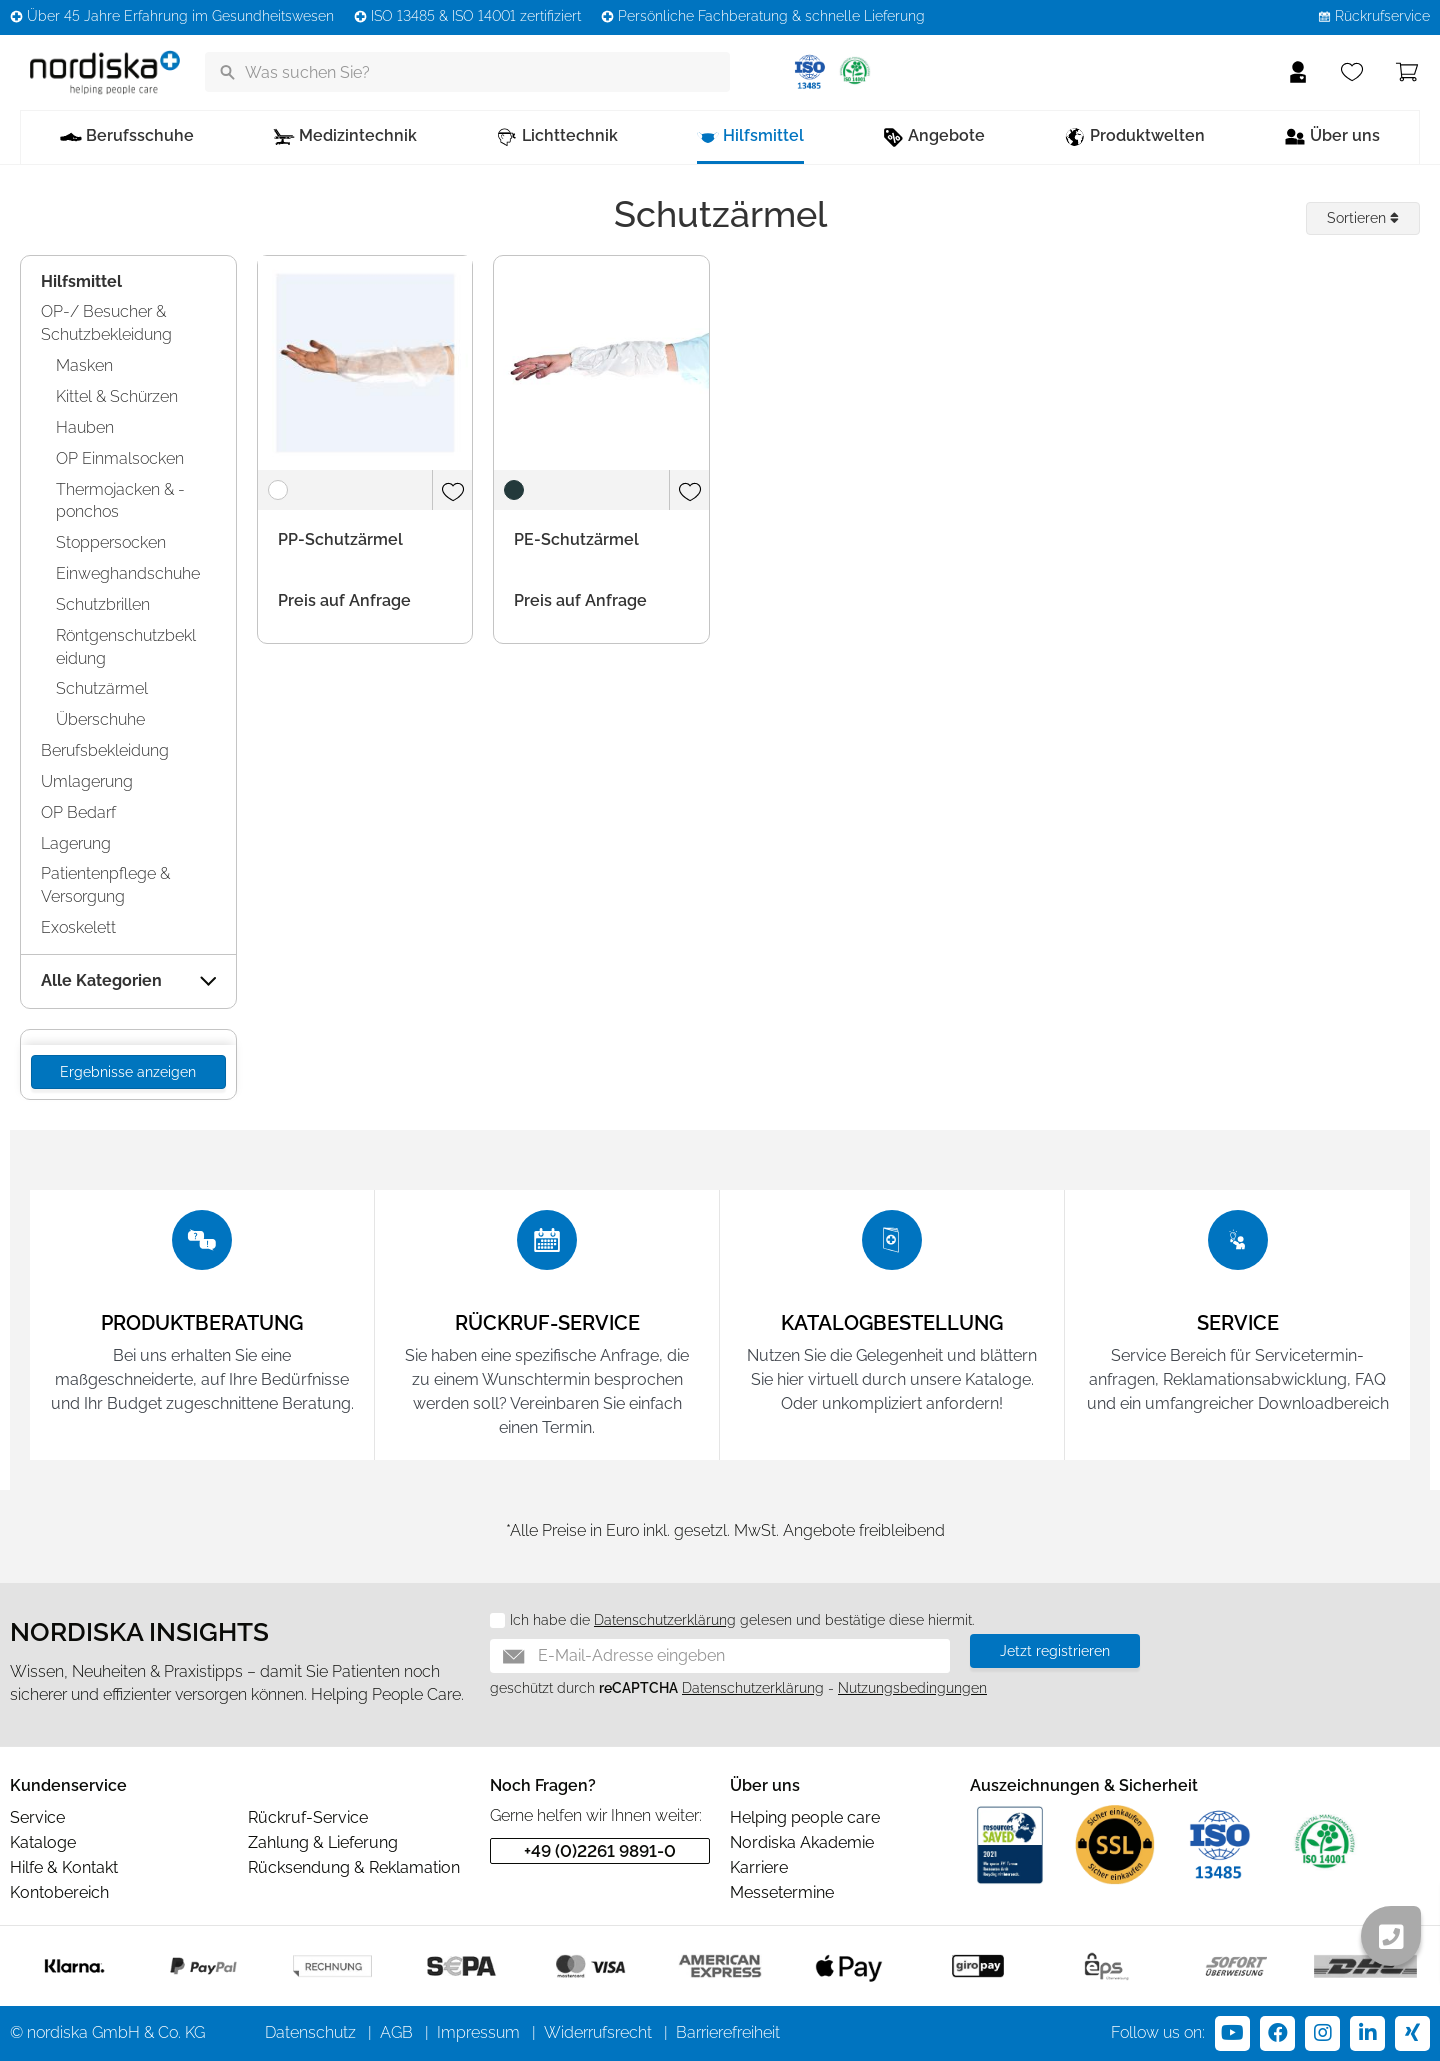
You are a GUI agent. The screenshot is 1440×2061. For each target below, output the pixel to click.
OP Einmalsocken (120, 458)
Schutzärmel (102, 688)
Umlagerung (87, 781)
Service (37, 1817)
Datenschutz (310, 2032)
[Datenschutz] (490, 1621)
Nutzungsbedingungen (912, 1688)
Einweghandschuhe (128, 573)
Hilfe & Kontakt (64, 1867)
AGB (396, 2032)
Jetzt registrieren (1055, 1651)
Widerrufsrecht (598, 2032)
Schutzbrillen (103, 604)
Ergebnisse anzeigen (128, 1072)
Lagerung (76, 843)
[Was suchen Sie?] (467, 72)
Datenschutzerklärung (665, 1620)
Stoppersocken (111, 542)
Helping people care (805, 1817)
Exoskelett (78, 927)
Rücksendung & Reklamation (354, 1867)
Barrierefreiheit (728, 2032)
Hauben (85, 427)
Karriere (759, 1867)
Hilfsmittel (81, 281)
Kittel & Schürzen (117, 396)
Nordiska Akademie (802, 1842)
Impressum (478, 2032)
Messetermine (782, 1892)
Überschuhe (100, 719)
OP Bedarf (78, 812)
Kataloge (43, 1842)
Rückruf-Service (308, 1817)
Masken (84, 365)
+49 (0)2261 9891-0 (600, 1851)
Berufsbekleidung (105, 750)
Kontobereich (59, 1892)
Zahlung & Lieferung (323, 1842)
